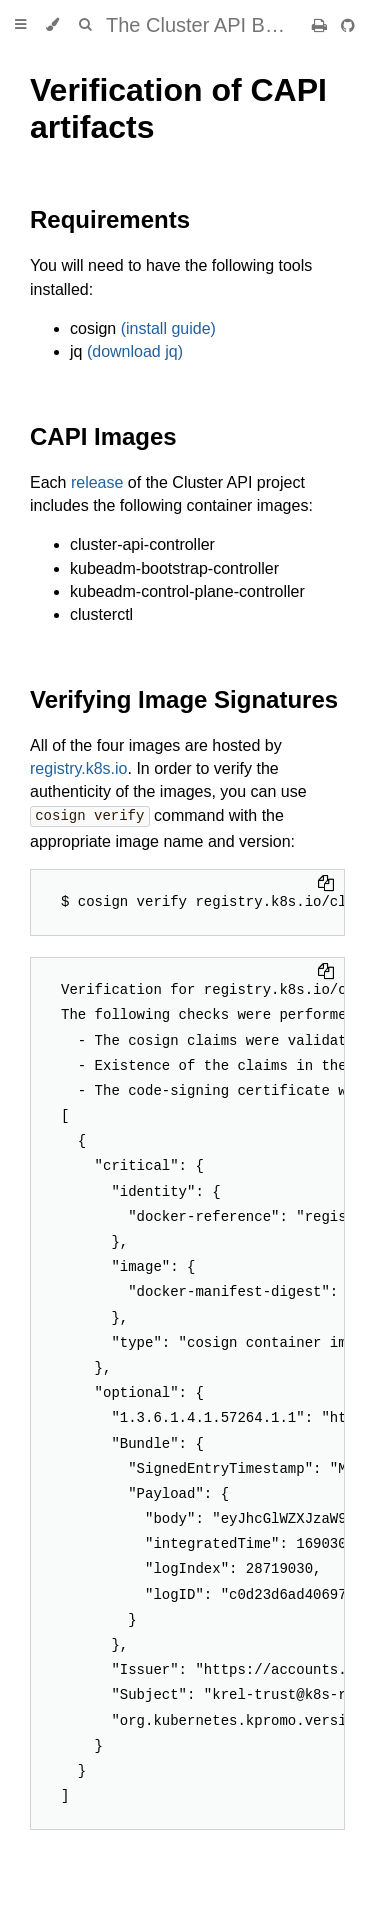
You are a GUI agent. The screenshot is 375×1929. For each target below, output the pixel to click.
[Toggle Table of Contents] (20, 25)
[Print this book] (321, 25)
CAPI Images (103, 436)
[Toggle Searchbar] (85, 25)
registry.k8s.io (79, 768)
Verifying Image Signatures (184, 699)
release (97, 482)
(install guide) (168, 328)
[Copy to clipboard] (326, 884)
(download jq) (135, 351)
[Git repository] (348, 25)
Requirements (110, 219)
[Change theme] (52, 25)
